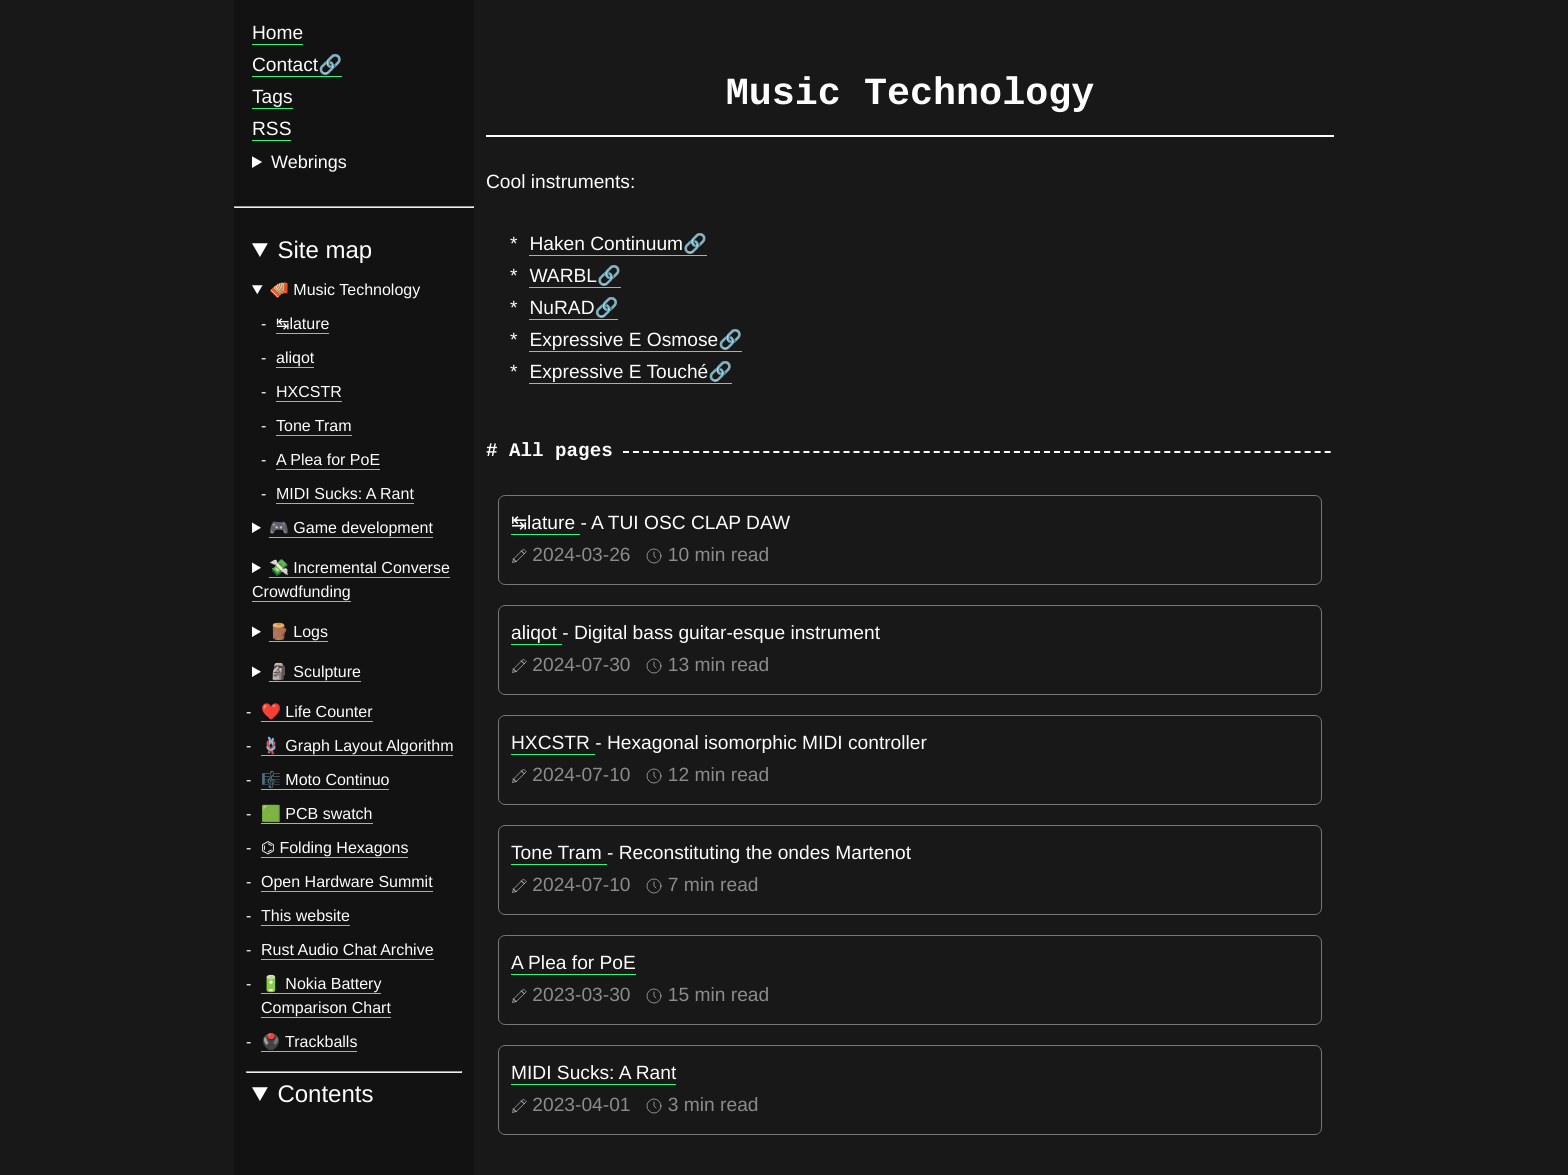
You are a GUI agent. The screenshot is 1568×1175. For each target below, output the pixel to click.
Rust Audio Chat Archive (347, 950)
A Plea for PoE (328, 460)
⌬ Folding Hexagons (334, 848)
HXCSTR (309, 392)
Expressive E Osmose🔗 (635, 340)
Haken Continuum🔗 (618, 244)
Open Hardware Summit (347, 882)
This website (305, 916)
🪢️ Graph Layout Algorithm (357, 746)
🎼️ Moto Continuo (325, 780)
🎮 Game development (351, 528)
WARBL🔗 (574, 276)
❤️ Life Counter (317, 712)
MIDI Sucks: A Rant (345, 494)
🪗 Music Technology (344, 290)
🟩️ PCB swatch (317, 814)
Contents (325, 1095)
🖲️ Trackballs (309, 1042)
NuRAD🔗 (573, 308)
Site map (324, 251)
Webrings (309, 162)
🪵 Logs (298, 632)
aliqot (295, 358)
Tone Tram (314, 426)
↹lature (302, 324)
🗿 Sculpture (315, 672)
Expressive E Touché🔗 (630, 372)
